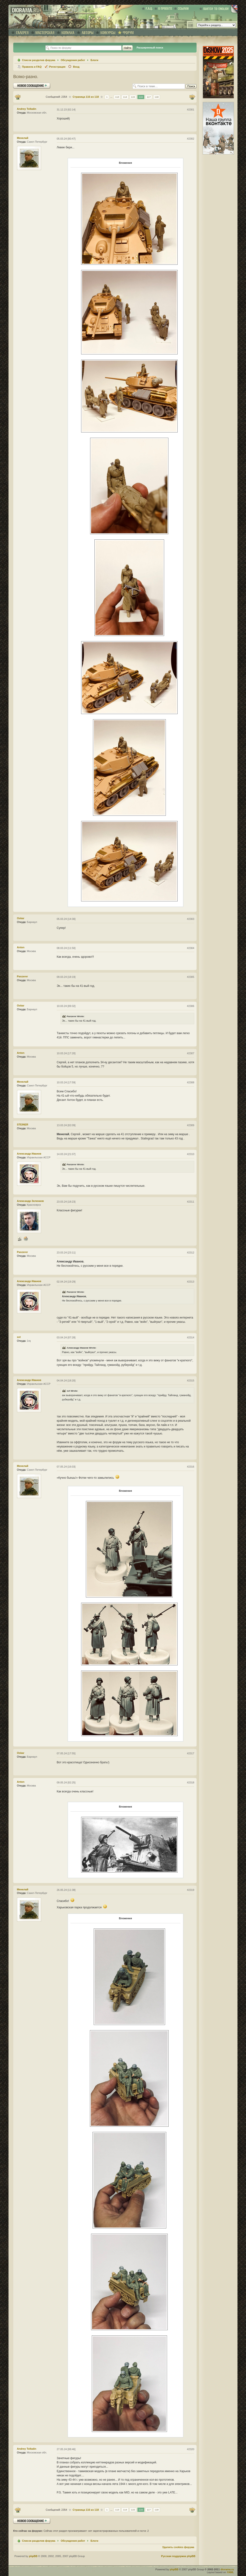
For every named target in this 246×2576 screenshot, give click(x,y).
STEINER (22, 1124)
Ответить (31, 86)
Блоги (94, 60)
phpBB (33, 2556)
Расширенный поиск (149, 47)
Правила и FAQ (32, 66)
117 (149, 97)
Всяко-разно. (25, 76)
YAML (230, 2572)
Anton (21, 947)
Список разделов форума (38, 60)
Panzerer (22, 976)
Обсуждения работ (73, 60)
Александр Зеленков (30, 1201)
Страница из (86, 96)
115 (133, 97)
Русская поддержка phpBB (178, 2556)
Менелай (22, 138)
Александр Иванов (29, 1153)
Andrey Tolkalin (26, 108)
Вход (76, 66)
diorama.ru (227, 2569)
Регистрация (57, 66)
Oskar (20, 918)
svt (19, 1337)
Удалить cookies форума (178, 2547)
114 (125, 97)
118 (157, 97)
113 (117, 97)
